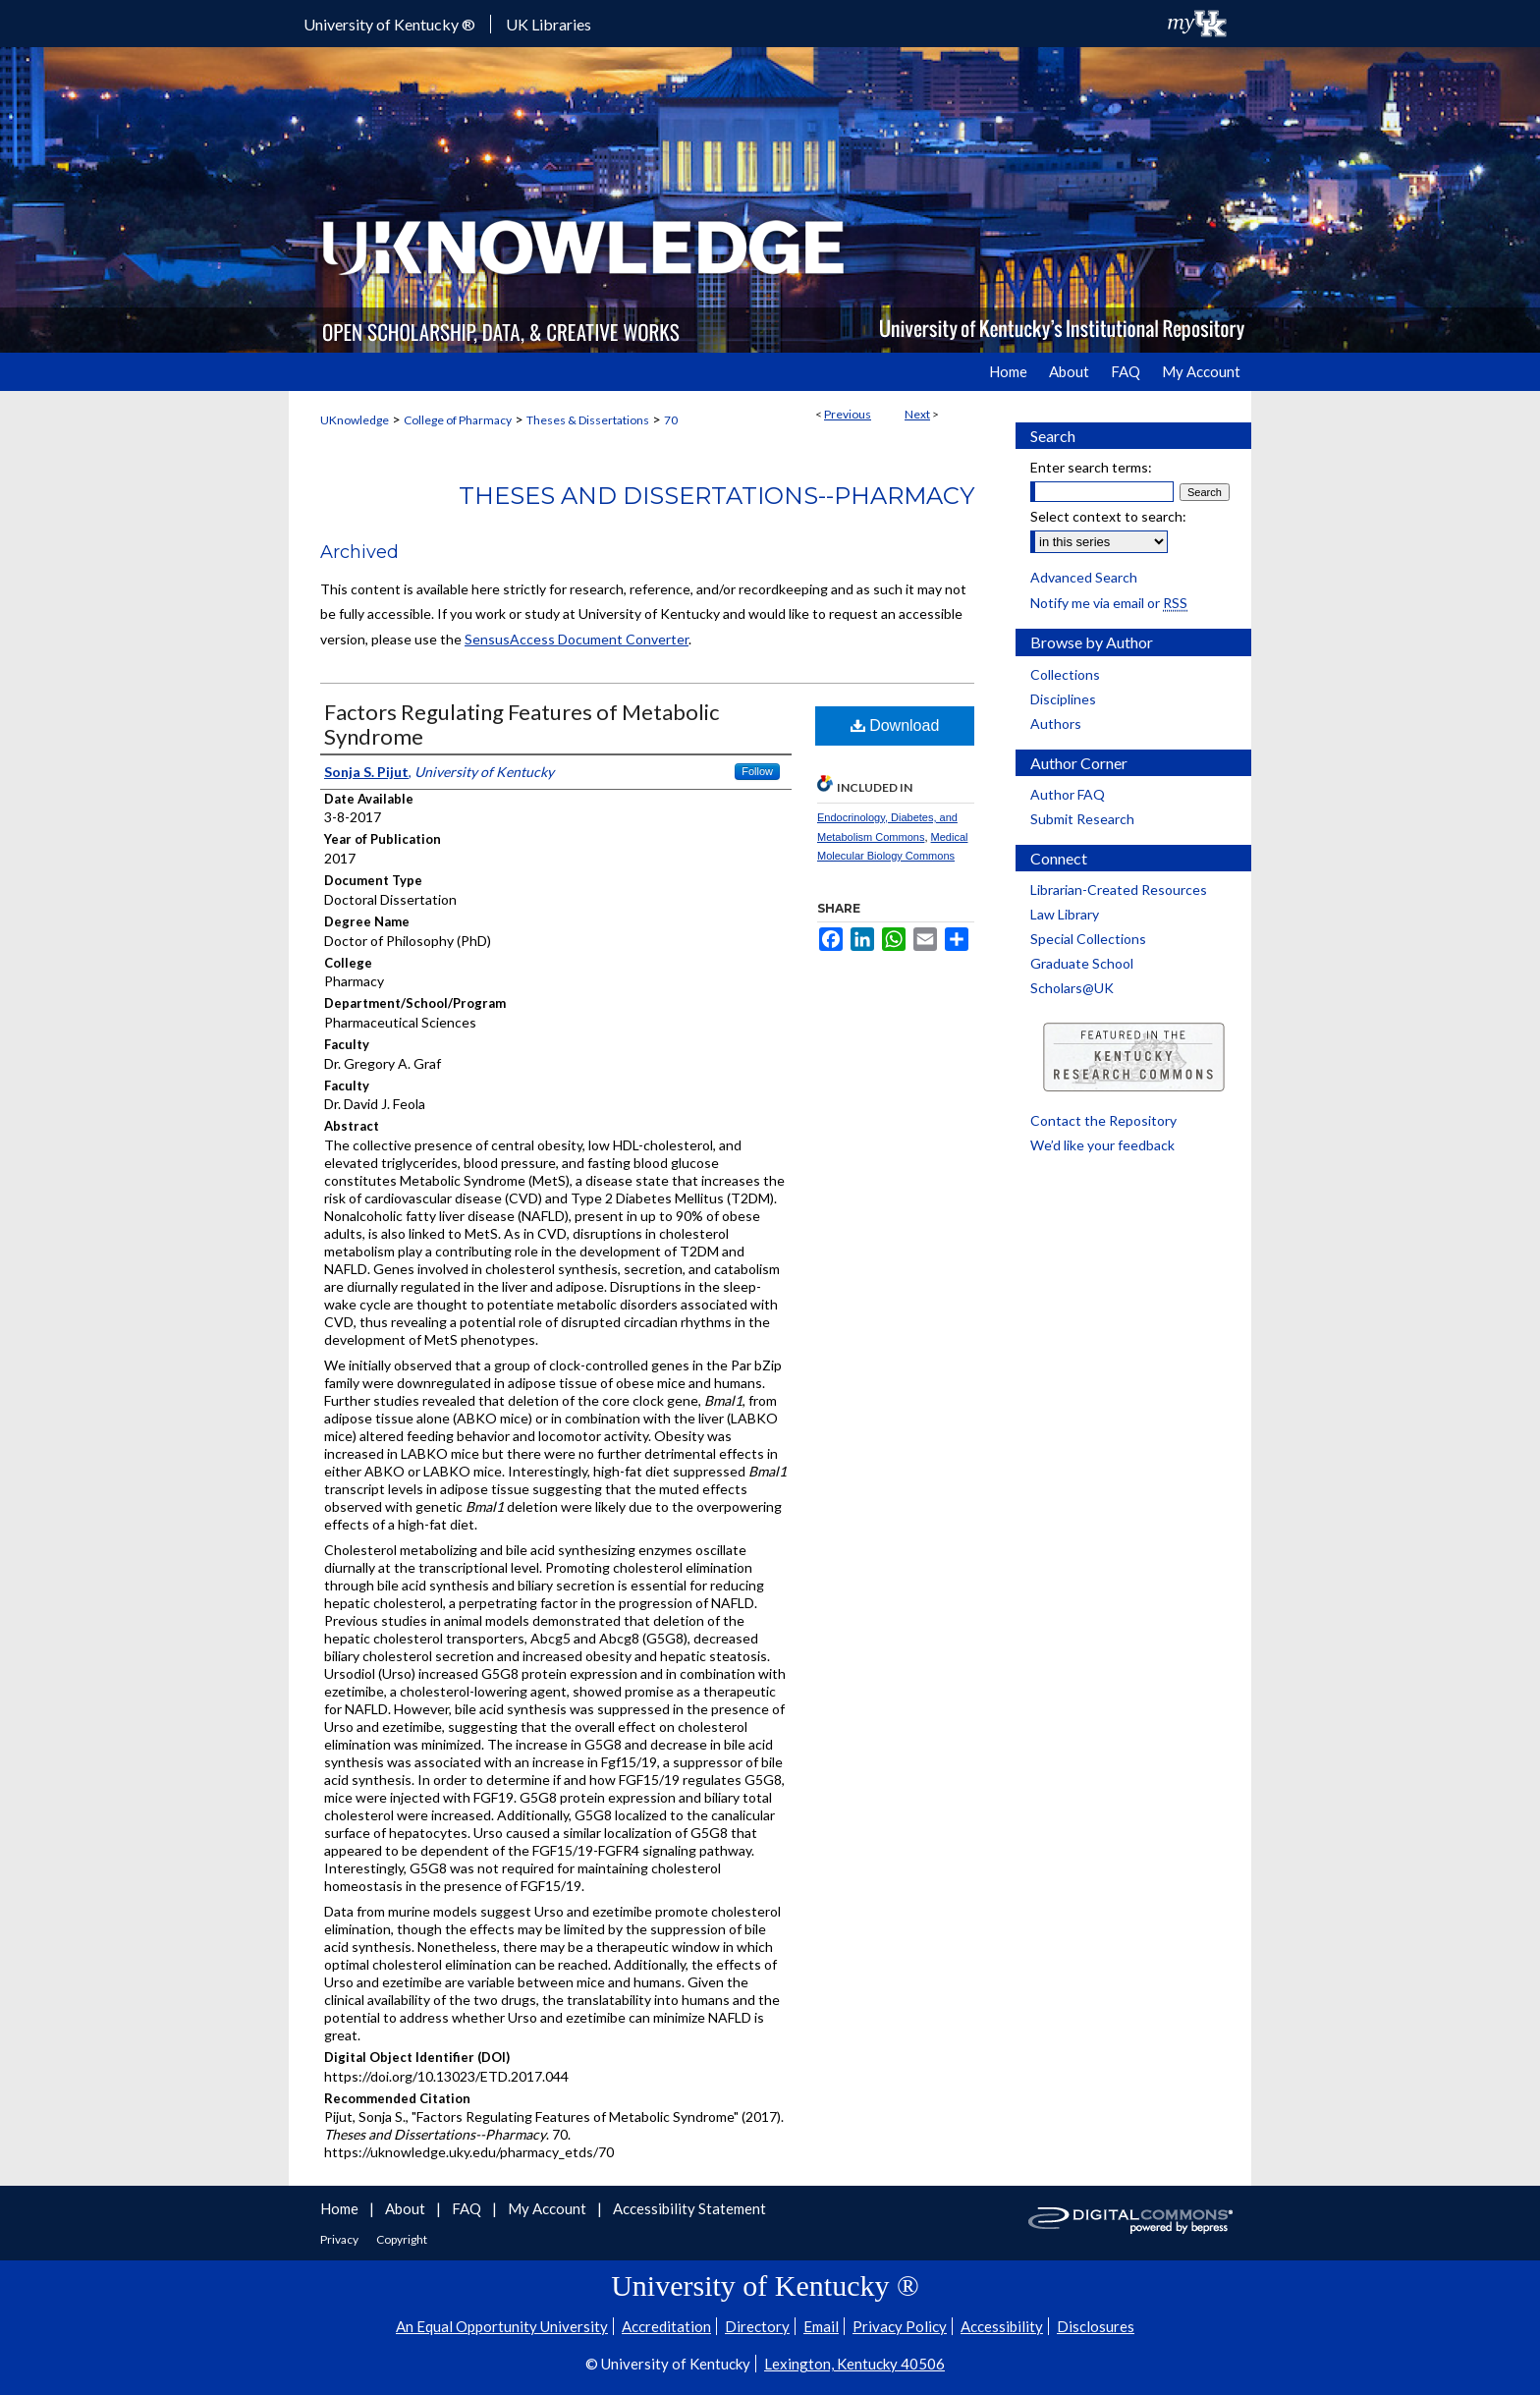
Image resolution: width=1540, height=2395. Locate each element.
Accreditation (666, 2326)
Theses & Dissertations (587, 420)
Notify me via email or (1108, 602)
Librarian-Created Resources (1118, 889)
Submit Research (1082, 818)
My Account (548, 2208)
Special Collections (1088, 938)
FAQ (468, 2208)
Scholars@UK (1072, 987)
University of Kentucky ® (389, 24)
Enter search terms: (1091, 467)
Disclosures (1095, 2326)
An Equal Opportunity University (502, 2326)
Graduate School (1081, 963)
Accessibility (1002, 2326)
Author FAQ (1067, 794)
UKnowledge (354, 420)
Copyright (401, 2239)
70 (671, 420)
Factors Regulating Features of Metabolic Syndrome (521, 724)
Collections (1065, 674)
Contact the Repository (1103, 1120)
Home (340, 2208)
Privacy (340, 2239)
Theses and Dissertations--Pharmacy (716, 495)
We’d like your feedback (1102, 1145)
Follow (757, 771)
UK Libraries (548, 24)
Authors (1055, 723)
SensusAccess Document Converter (576, 639)
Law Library (1064, 914)
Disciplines (1063, 699)
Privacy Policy (899, 2326)
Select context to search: (1108, 516)
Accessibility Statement (689, 2208)
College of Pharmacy (458, 420)
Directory (757, 2326)
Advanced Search (1083, 577)
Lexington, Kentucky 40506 (854, 2363)
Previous (847, 414)
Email (821, 2326)
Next (917, 414)
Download (895, 725)
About (406, 2208)
